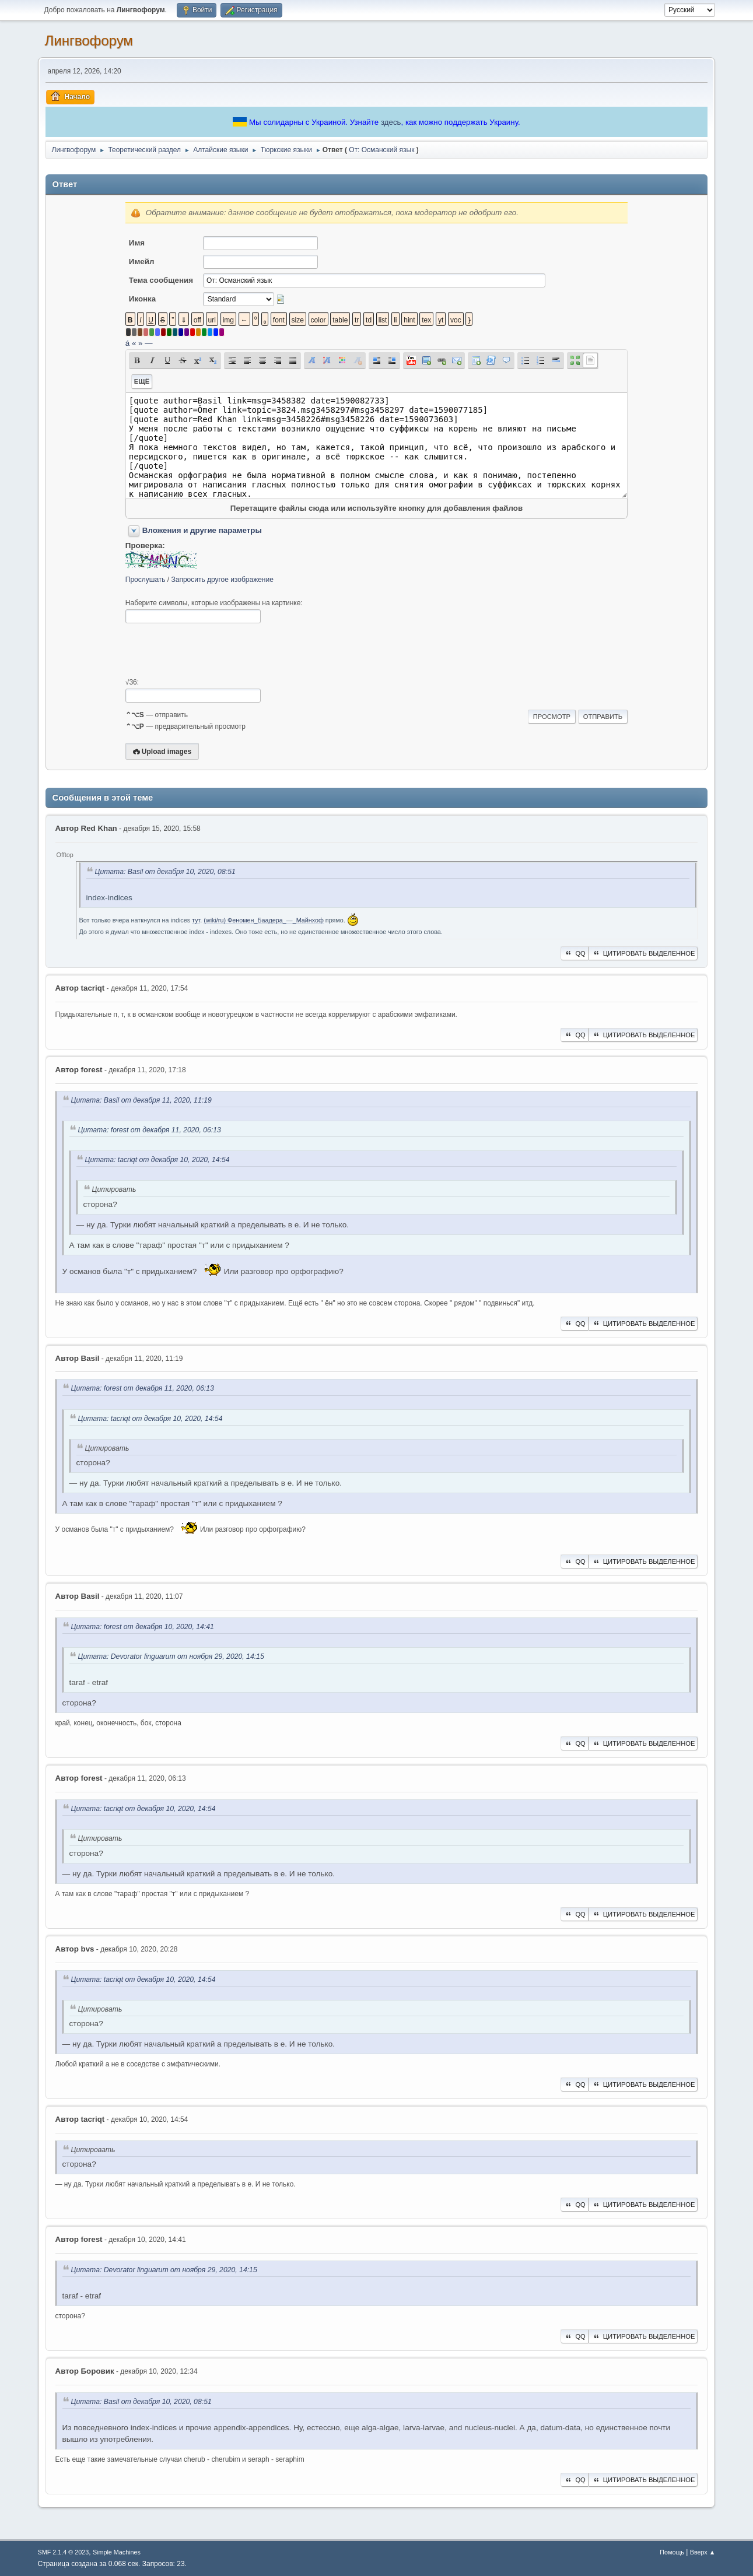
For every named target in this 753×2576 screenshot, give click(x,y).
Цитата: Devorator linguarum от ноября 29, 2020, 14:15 (171, 1656)
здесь (391, 122)
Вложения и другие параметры (202, 530)
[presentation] (214, 650)
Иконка (142, 298)
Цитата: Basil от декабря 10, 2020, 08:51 (165, 872)
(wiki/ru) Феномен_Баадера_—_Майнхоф (264, 920)
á (127, 343)
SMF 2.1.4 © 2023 (63, 2552)
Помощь (672, 2552)
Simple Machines (117, 2552)
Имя (137, 242)
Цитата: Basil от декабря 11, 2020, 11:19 (141, 1100)
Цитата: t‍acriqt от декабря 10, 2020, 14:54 (157, 1160)
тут (196, 920)
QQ (574, 953)
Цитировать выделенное (643, 953)
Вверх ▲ (703, 2552)
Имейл (142, 261)
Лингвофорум (89, 40)
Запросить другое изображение (222, 579)
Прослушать (145, 579)
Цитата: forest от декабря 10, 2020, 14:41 (142, 1627)
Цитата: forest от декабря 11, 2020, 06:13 (149, 1130)
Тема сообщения (161, 280)
